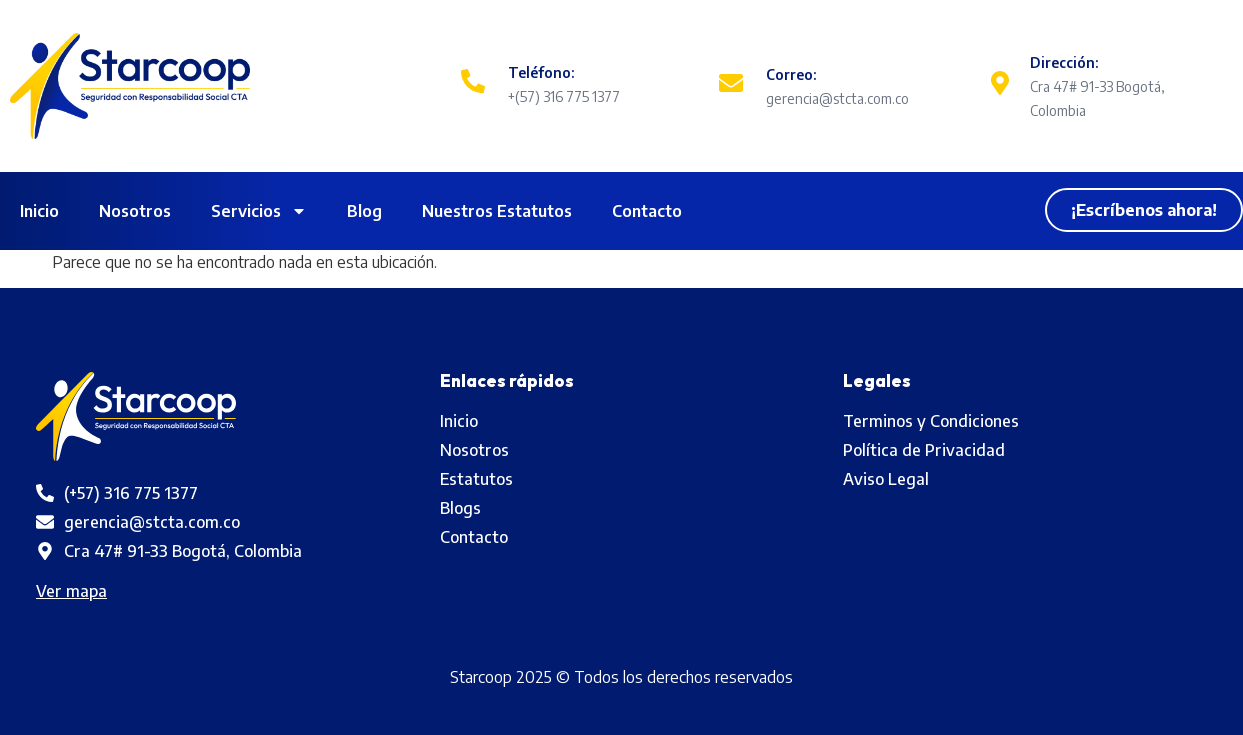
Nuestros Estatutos (497, 211)
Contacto (647, 211)
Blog (364, 211)
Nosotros (135, 211)
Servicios (259, 211)
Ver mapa (71, 591)
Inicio (39, 211)
